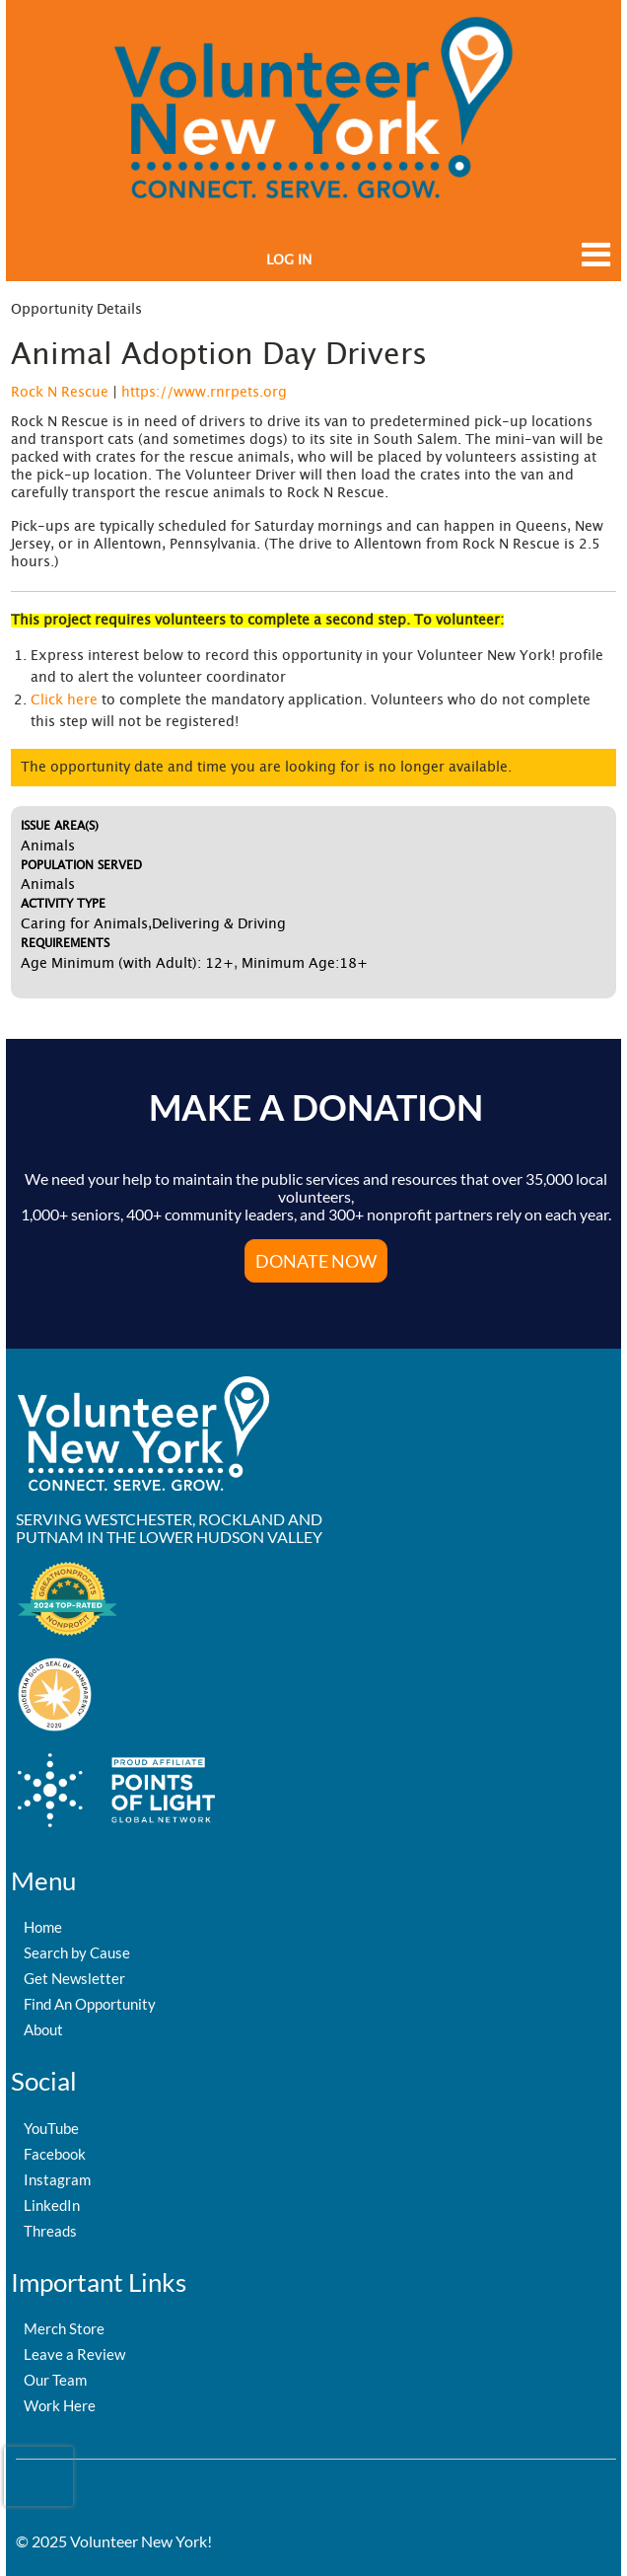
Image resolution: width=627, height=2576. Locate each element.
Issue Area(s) (60, 826)
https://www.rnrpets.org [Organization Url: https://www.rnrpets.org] (204, 393)
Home (43, 1927)
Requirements (65, 943)
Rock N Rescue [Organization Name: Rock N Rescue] (59, 393)
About (43, 2029)
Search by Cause (77, 1952)
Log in (289, 260)
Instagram (57, 2179)
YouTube (51, 2128)
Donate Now (316, 1261)
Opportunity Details (76, 310)
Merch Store (64, 2328)
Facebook (55, 2154)
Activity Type (63, 904)
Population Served (81, 865)
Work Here (60, 2405)
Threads (50, 2231)
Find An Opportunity (90, 2004)
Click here (64, 700)
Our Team (55, 2380)
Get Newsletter (74, 1978)
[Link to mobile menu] (591, 264)
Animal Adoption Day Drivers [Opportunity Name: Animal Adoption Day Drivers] (219, 355)
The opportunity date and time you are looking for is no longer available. (266, 767)
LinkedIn (52, 2205)
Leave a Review (74, 2354)
